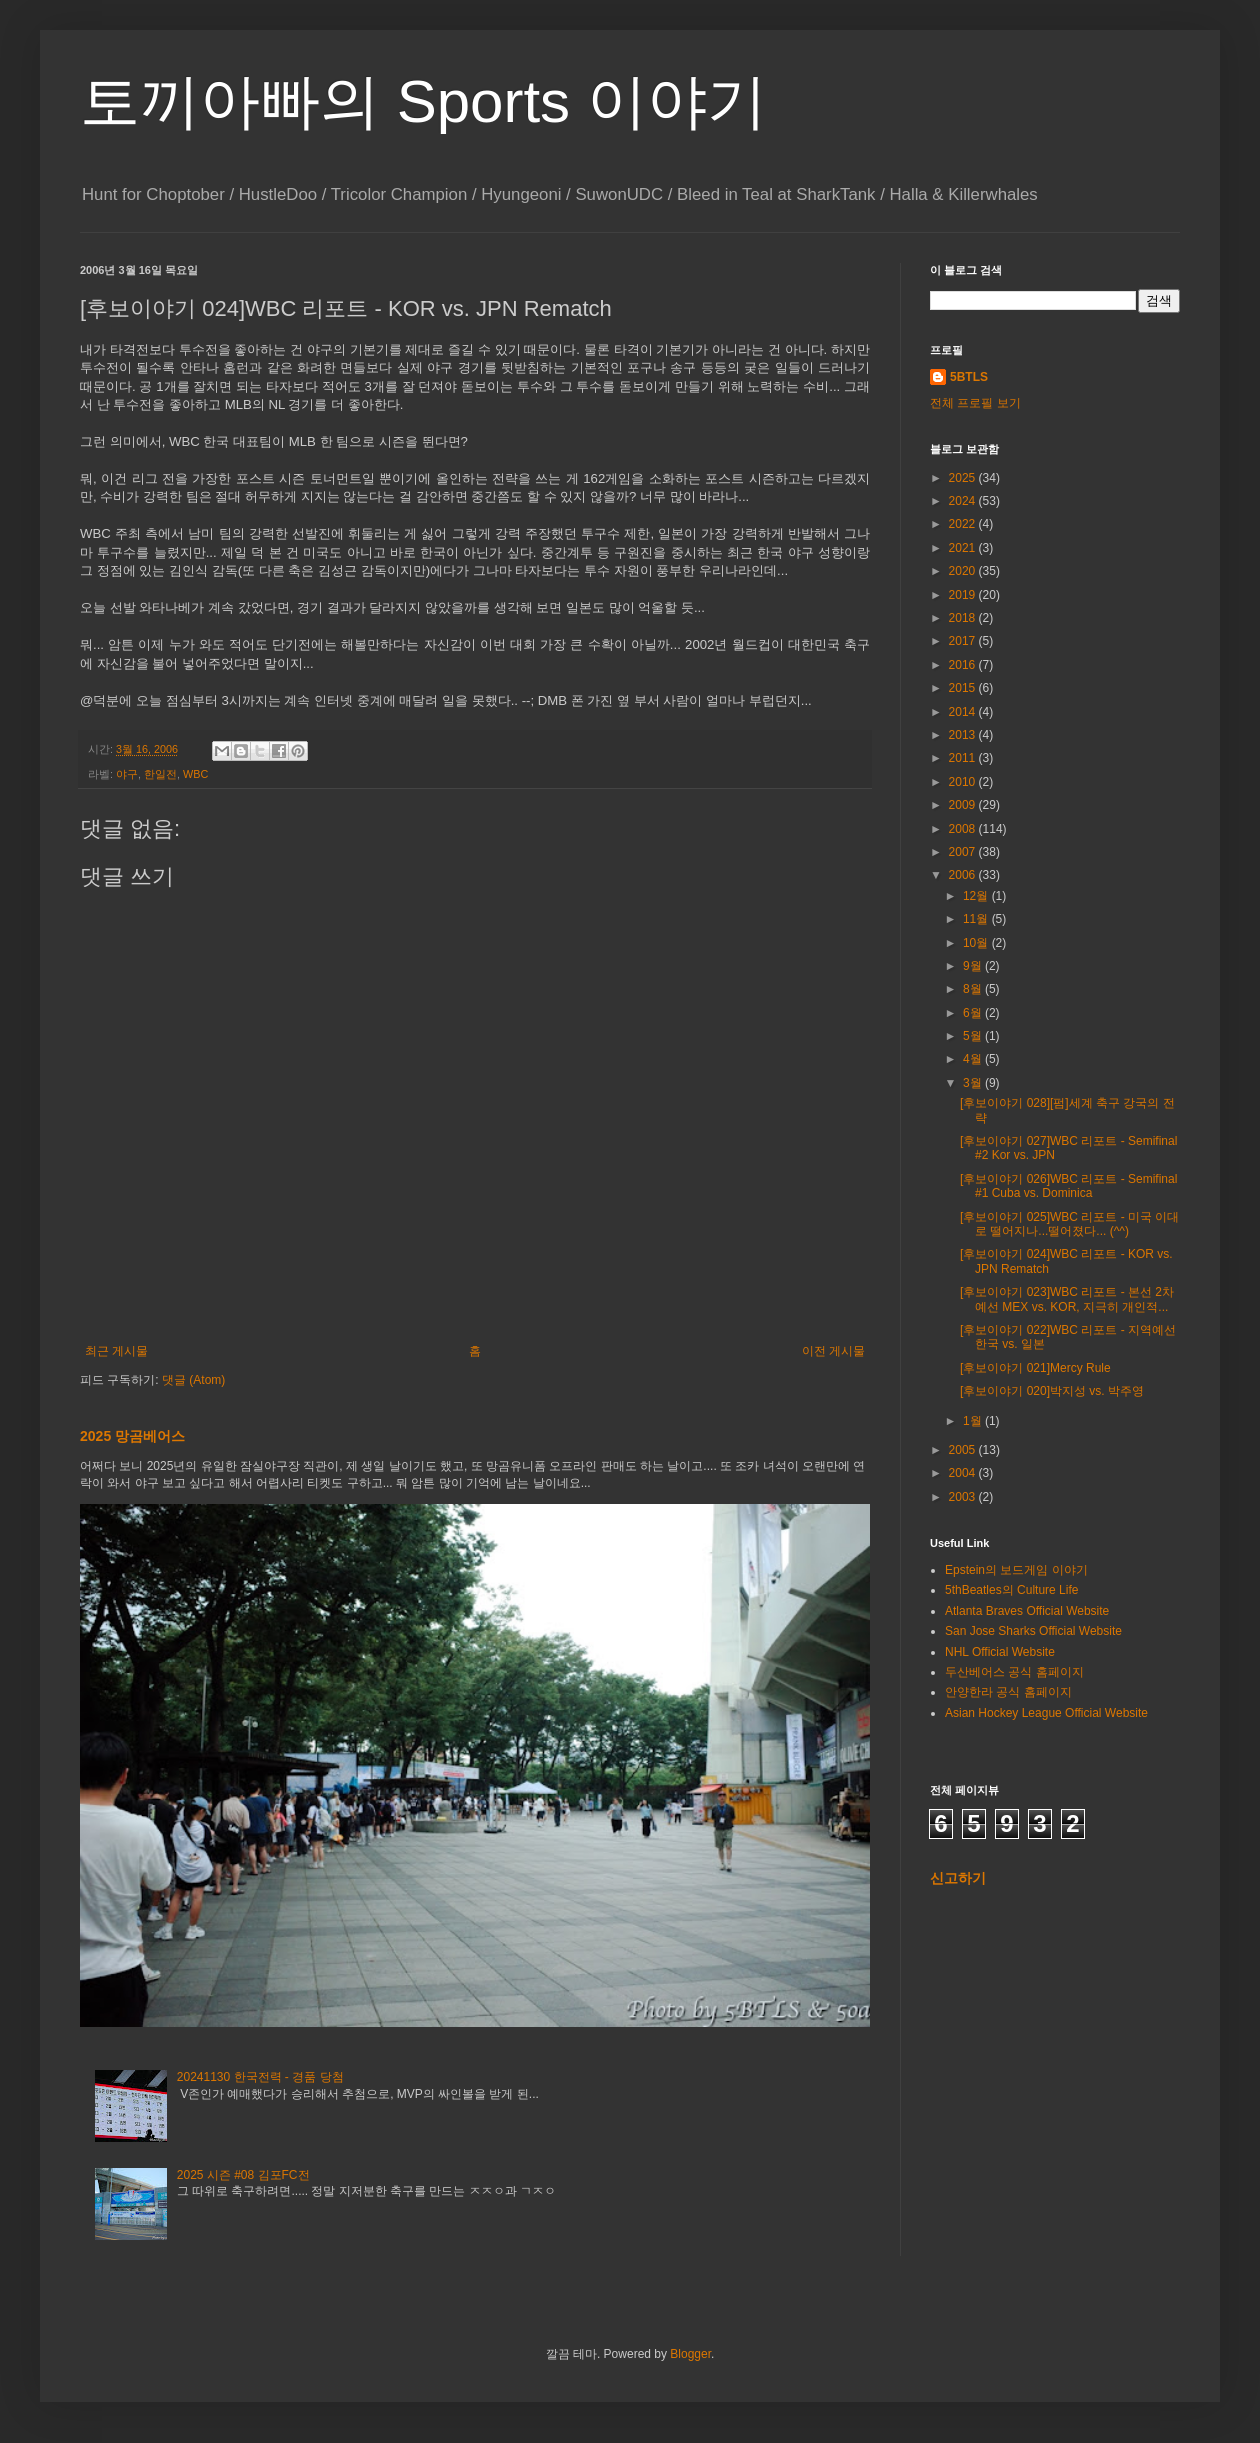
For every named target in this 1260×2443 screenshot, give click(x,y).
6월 (974, 1013)
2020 (964, 571)
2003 (964, 1497)
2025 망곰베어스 (132, 1436)
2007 (964, 852)
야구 (127, 774)
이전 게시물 (833, 1351)
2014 (964, 712)
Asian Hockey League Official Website (1046, 1713)
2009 (964, 805)
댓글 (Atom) (193, 1380)
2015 (964, 688)
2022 (964, 524)
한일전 (160, 774)
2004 (964, 1473)
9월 (974, 966)
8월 (974, 989)
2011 (964, 758)
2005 (964, 1450)
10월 (977, 943)
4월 (974, 1059)
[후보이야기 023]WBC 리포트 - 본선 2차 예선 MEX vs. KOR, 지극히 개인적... (1067, 1299)
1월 (974, 1421)
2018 (964, 618)
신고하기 (958, 1878)
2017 (964, 641)
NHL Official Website (1000, 1652)
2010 (964, 782)
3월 (974, 1083)
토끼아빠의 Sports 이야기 (423, 101)
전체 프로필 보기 (975, 403)
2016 (964, 665)
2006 (964, 875)
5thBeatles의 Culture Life (1011, 1590)
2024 (964, 501)
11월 (977, 919)
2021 (964, 548)
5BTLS (969, 377)
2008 (964, 829)
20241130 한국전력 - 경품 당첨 (260, 2077)
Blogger (690, 2354)
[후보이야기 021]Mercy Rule (1035, 1368)
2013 (964, 735)
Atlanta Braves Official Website (1027, 1611)
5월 (974, 1036)
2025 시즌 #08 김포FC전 (243, 2175)
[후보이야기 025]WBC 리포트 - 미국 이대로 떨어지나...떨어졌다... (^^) (1069, 1224)
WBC (195, 774)
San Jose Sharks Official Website (1033, 1631)
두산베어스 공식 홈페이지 (1014, 1672)
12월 (977, 896)
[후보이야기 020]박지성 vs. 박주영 (1052, 1391)
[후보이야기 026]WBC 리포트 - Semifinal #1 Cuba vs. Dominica (1068, 1186)
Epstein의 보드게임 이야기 (1016, 1570)
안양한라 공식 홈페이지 (1008, 1692)
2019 (964, 595)
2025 (964, 478)
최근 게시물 (116, 1351)
